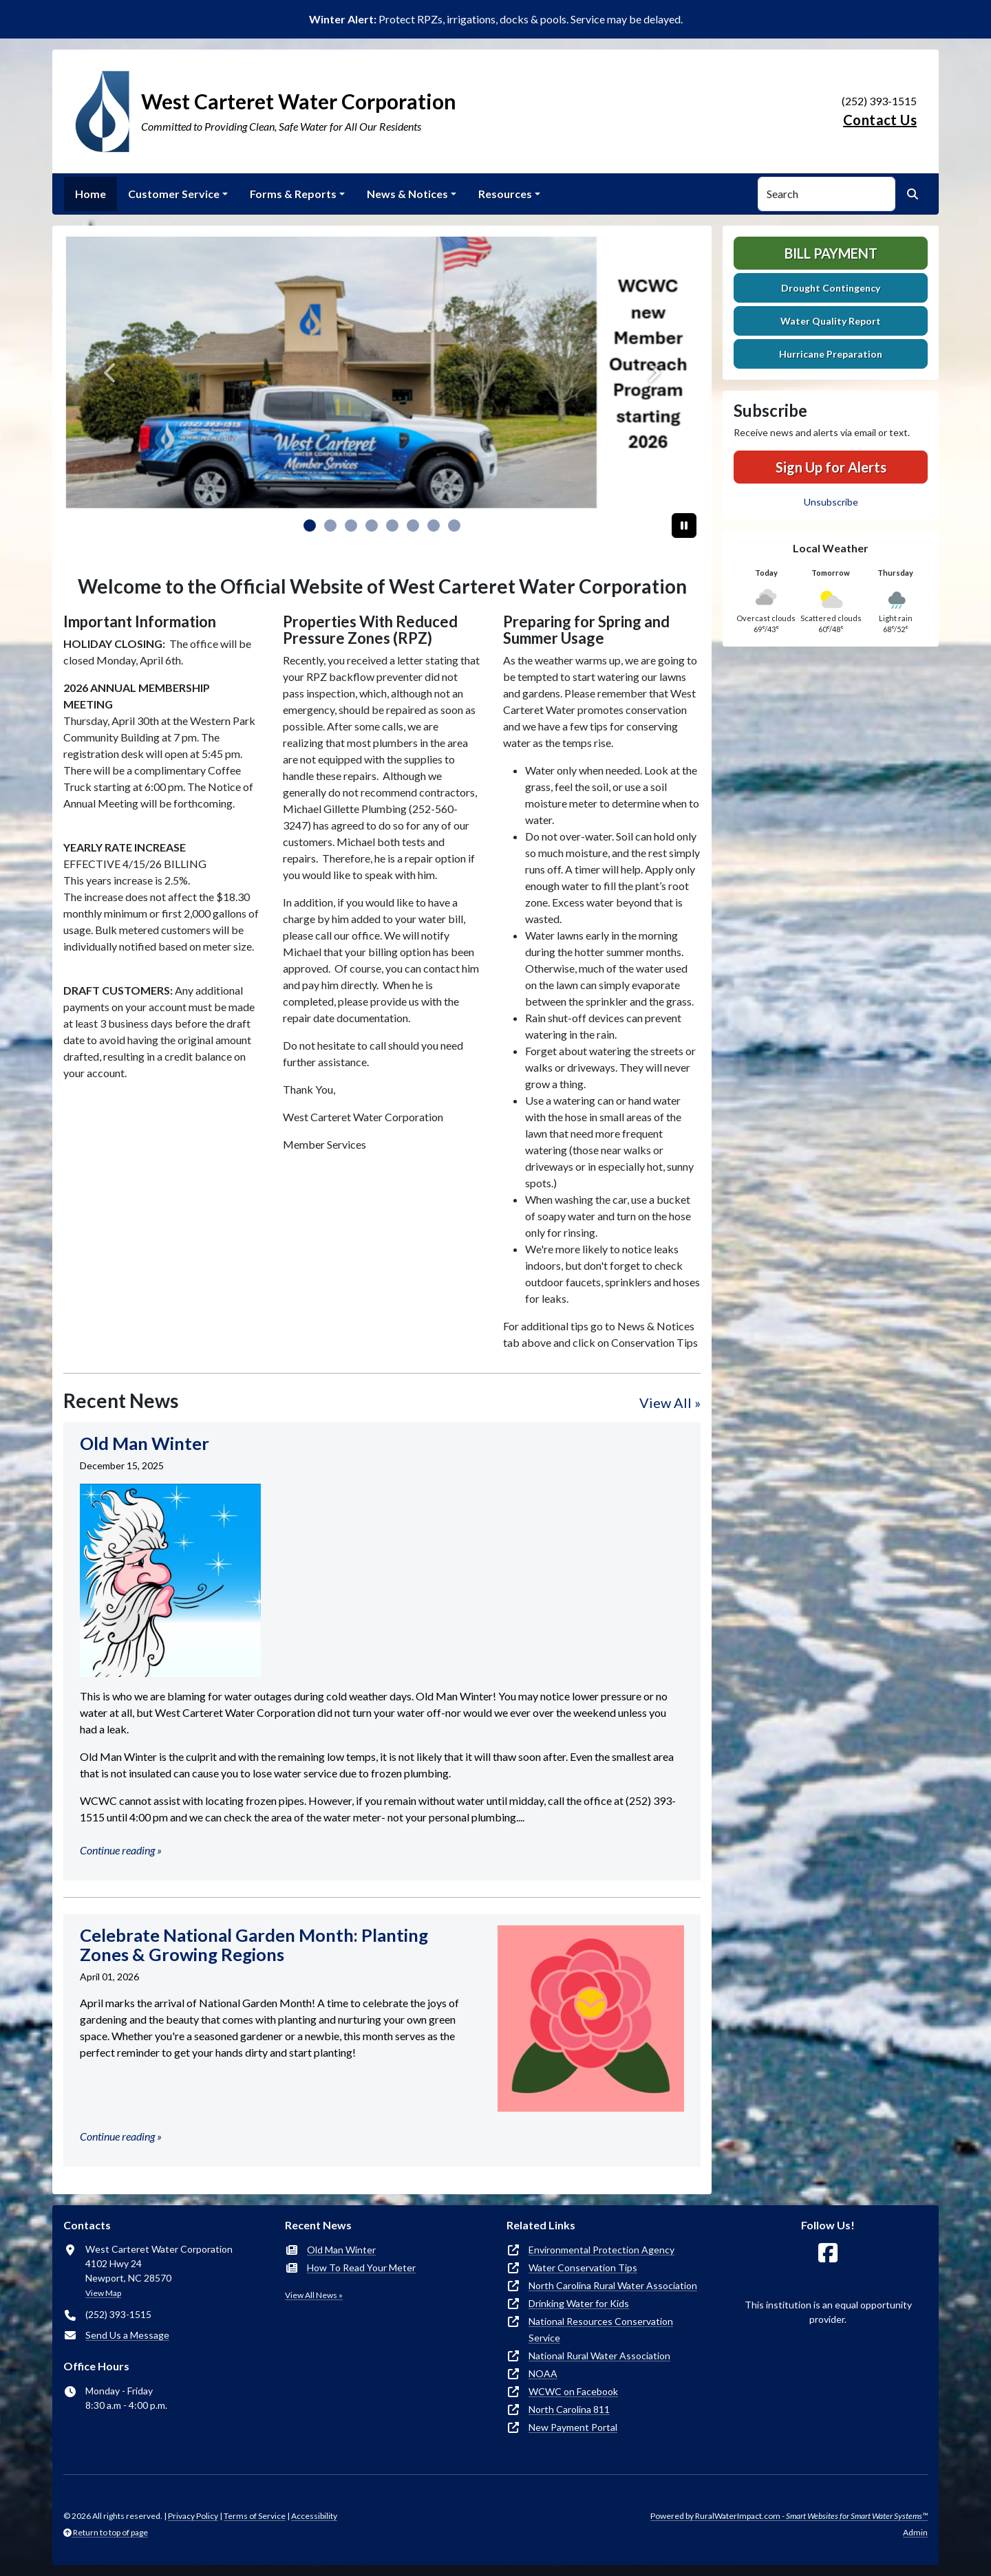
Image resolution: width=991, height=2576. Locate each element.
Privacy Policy (193, 2516)
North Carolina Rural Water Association (613, 2285)
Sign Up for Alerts (831, 467)
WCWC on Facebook (573, 2391)
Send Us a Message (127, 2335)
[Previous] (111, 372)
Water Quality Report (830, 321)
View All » (670, 1402)
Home (90, 193)
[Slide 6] (433, 525)
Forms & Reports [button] (293, 193)
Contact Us (880, 119)
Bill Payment (831, 253)
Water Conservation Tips (583, 2267)
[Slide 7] (454, 525)
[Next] (653, 372)
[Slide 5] (413, 525)
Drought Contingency (830, 288)
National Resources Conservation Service (601, 2329)
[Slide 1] (330, 525)
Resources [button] (505, 193)
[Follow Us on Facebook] (828, 2253)
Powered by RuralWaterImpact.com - (789, 2516)
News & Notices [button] (407, 193)
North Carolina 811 (569, 2409)
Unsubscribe (831, 502)
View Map (103, 2293)
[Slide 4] (392, 525)
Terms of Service (255, 2516)
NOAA (543, 2373)
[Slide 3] (371, 525)
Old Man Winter (341, 2249)
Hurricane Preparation (830, 354)
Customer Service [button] (174, 193)
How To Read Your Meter (361, 2267)
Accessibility (314, 2516)
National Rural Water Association (599, 2355)
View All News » (314, 2295)
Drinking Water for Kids (579, 2303)
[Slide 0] (309, 525)
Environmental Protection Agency (601, 2249)
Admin (915, 2532)
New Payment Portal (573, 2427)
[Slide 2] (351, 525)
